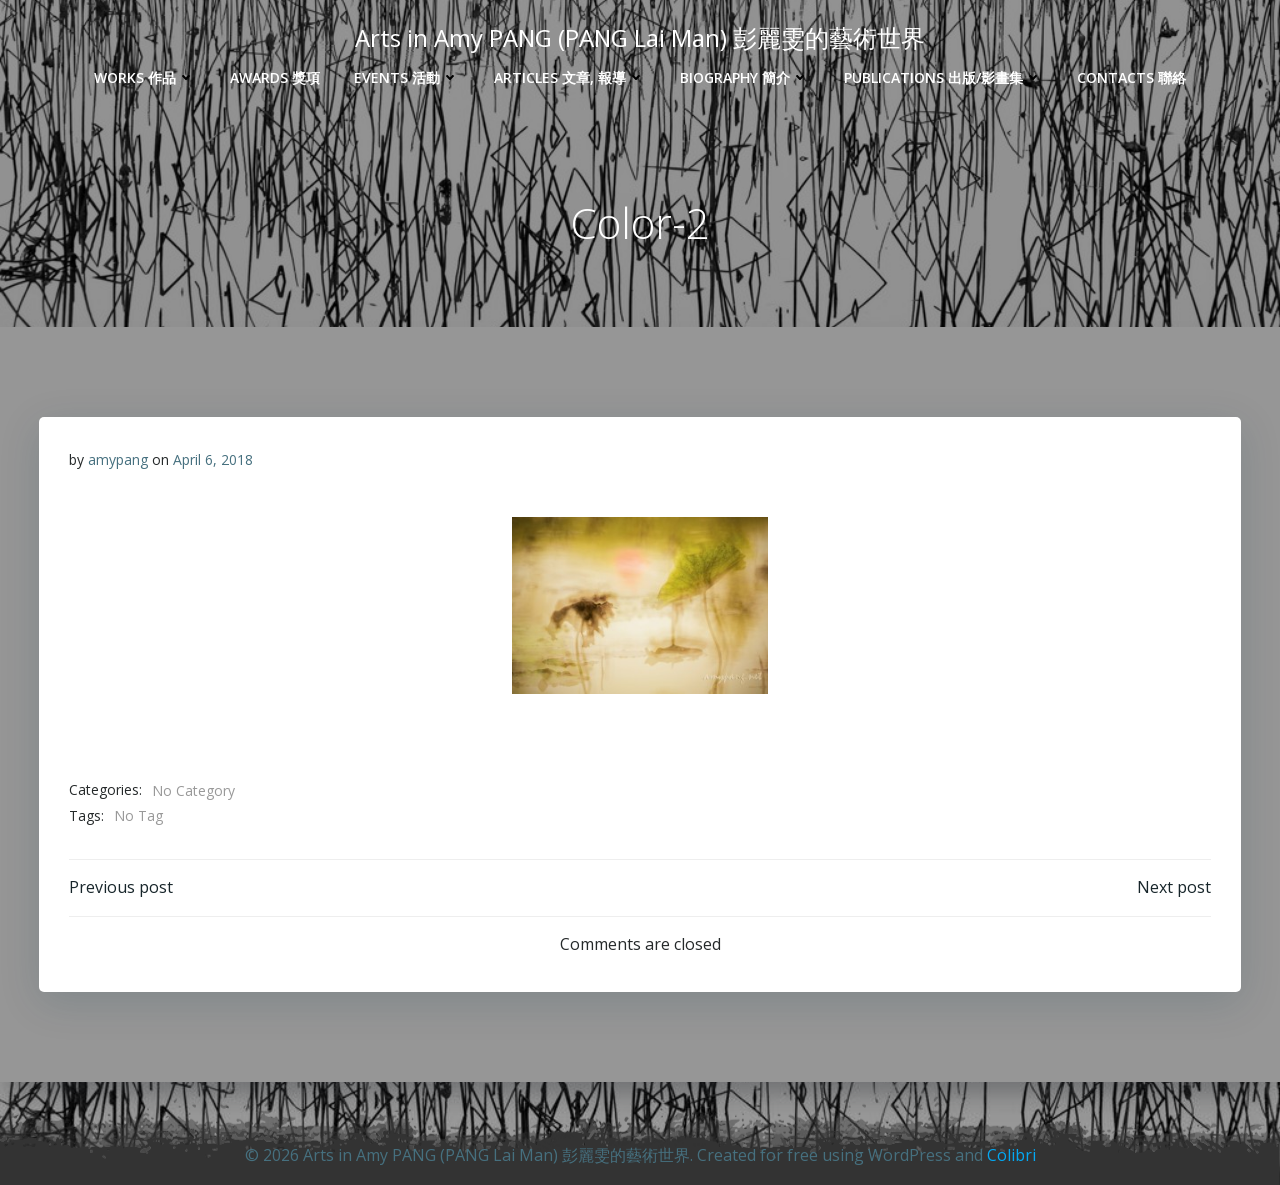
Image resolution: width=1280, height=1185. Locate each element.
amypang (118, 459)
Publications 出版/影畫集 (943, 77)
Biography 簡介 (745, 77)
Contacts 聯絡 (1131, 77)
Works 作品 (145, 77)
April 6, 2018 (213, 459)
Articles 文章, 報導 (570, 77)
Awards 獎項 (275, 77)
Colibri (1011, 1155)
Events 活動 (407, 77)
